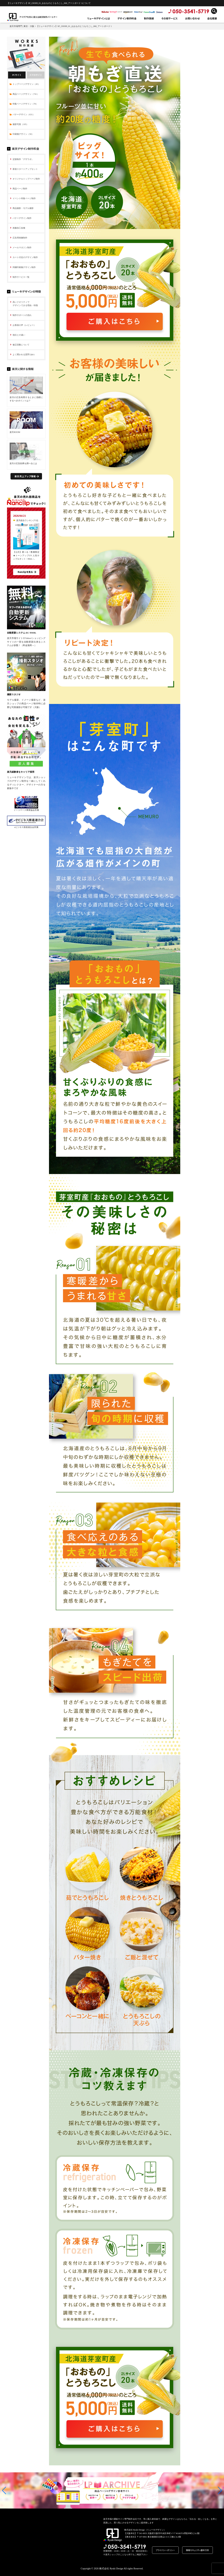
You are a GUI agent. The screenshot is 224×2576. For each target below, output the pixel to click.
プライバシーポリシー (165, 2550)
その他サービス (169, 18)
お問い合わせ (192, 18)
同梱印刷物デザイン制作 (24, 267)
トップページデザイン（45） (26, 84)
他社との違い (19, 335)
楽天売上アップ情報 (25, 476)
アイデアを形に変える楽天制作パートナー (38, 16)
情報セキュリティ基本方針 (197, 2550)
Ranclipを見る (25, 572)
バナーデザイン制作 (22, 218)
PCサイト (16, 75)
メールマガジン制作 (22, 247)
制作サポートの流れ (22, 315)
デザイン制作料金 (126, 18)
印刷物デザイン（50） (23, 134)
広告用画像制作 (20, 238)
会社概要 (212, 18)
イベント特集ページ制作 (24, 198)
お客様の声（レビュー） (24, 325)
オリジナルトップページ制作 (26, 179)
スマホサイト (35, 75)
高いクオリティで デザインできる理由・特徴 (25, 304)
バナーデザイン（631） (24, 114)
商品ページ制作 (20, 188)
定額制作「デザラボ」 (23, 159)
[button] (4, 2490)
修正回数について (21, 345)
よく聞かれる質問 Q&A (24, 354)
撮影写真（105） (20, 124)
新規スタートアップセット (25, 169)
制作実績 (149, 18)
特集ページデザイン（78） (25, 104)
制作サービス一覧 (21, 277)
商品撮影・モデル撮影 (23, 208)
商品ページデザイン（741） (26, 94)
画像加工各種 (19, 228)
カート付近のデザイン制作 (25, 257)
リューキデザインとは (98, 18)
